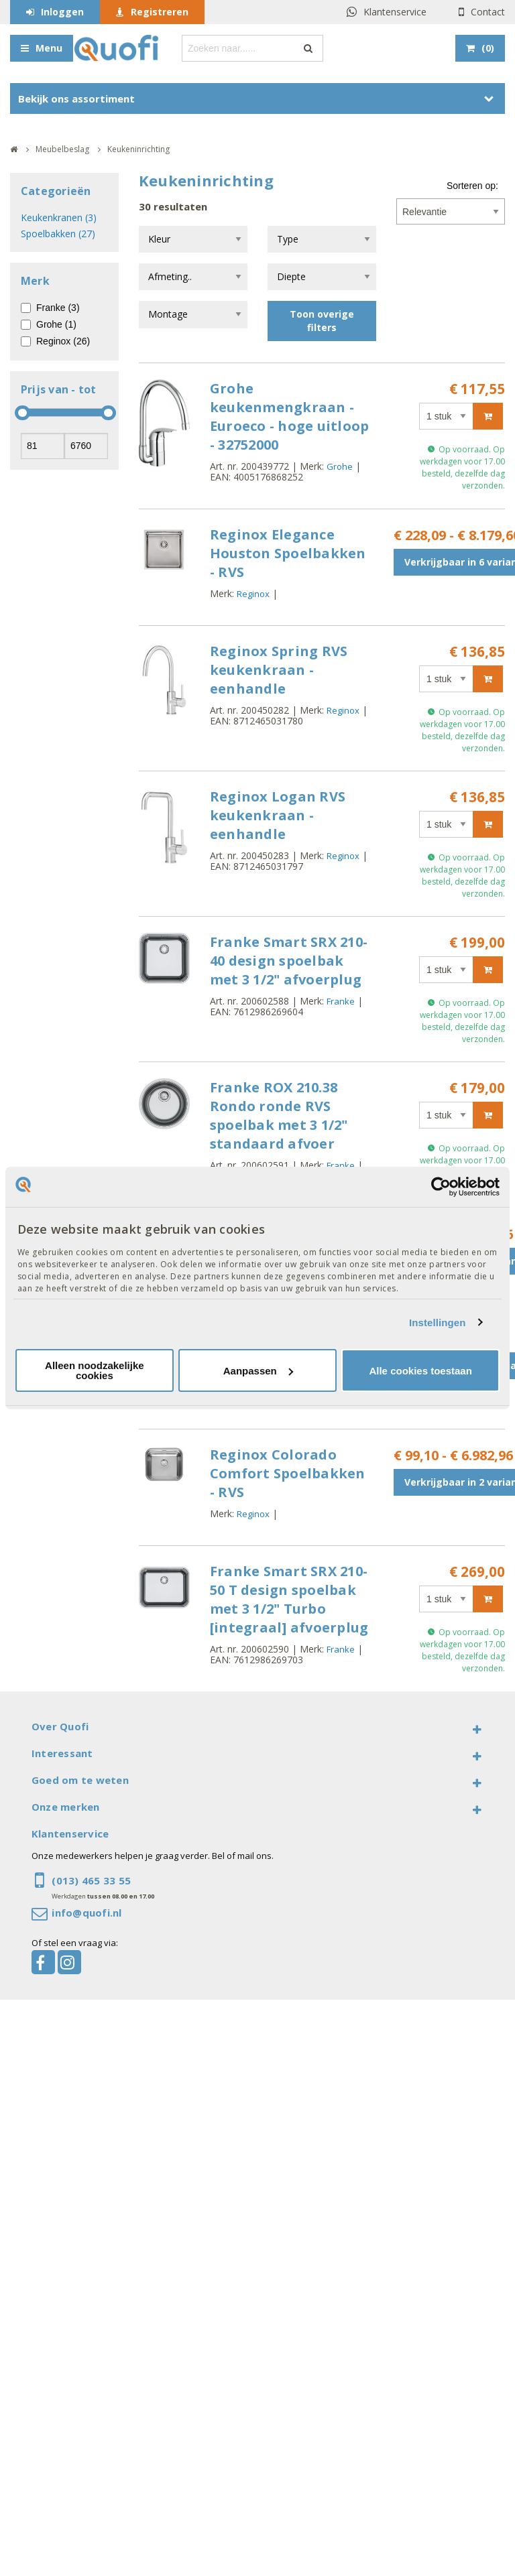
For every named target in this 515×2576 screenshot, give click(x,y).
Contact (488, 11)
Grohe (340, 466)
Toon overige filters (322, 321)
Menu (49, 48)
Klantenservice (394, 11)
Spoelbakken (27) (58, 233)
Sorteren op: (472, 185)
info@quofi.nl (86, 1912)
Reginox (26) (63, 341)
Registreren (159, 11)
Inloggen (62, 11)
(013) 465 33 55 (91, 1880)
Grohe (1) (56, 324)
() (487, 48)
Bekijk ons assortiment (76, 98)
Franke (341, 1001)
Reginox (253, 594)
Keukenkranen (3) (59, 217)
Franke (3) (58, 307)
